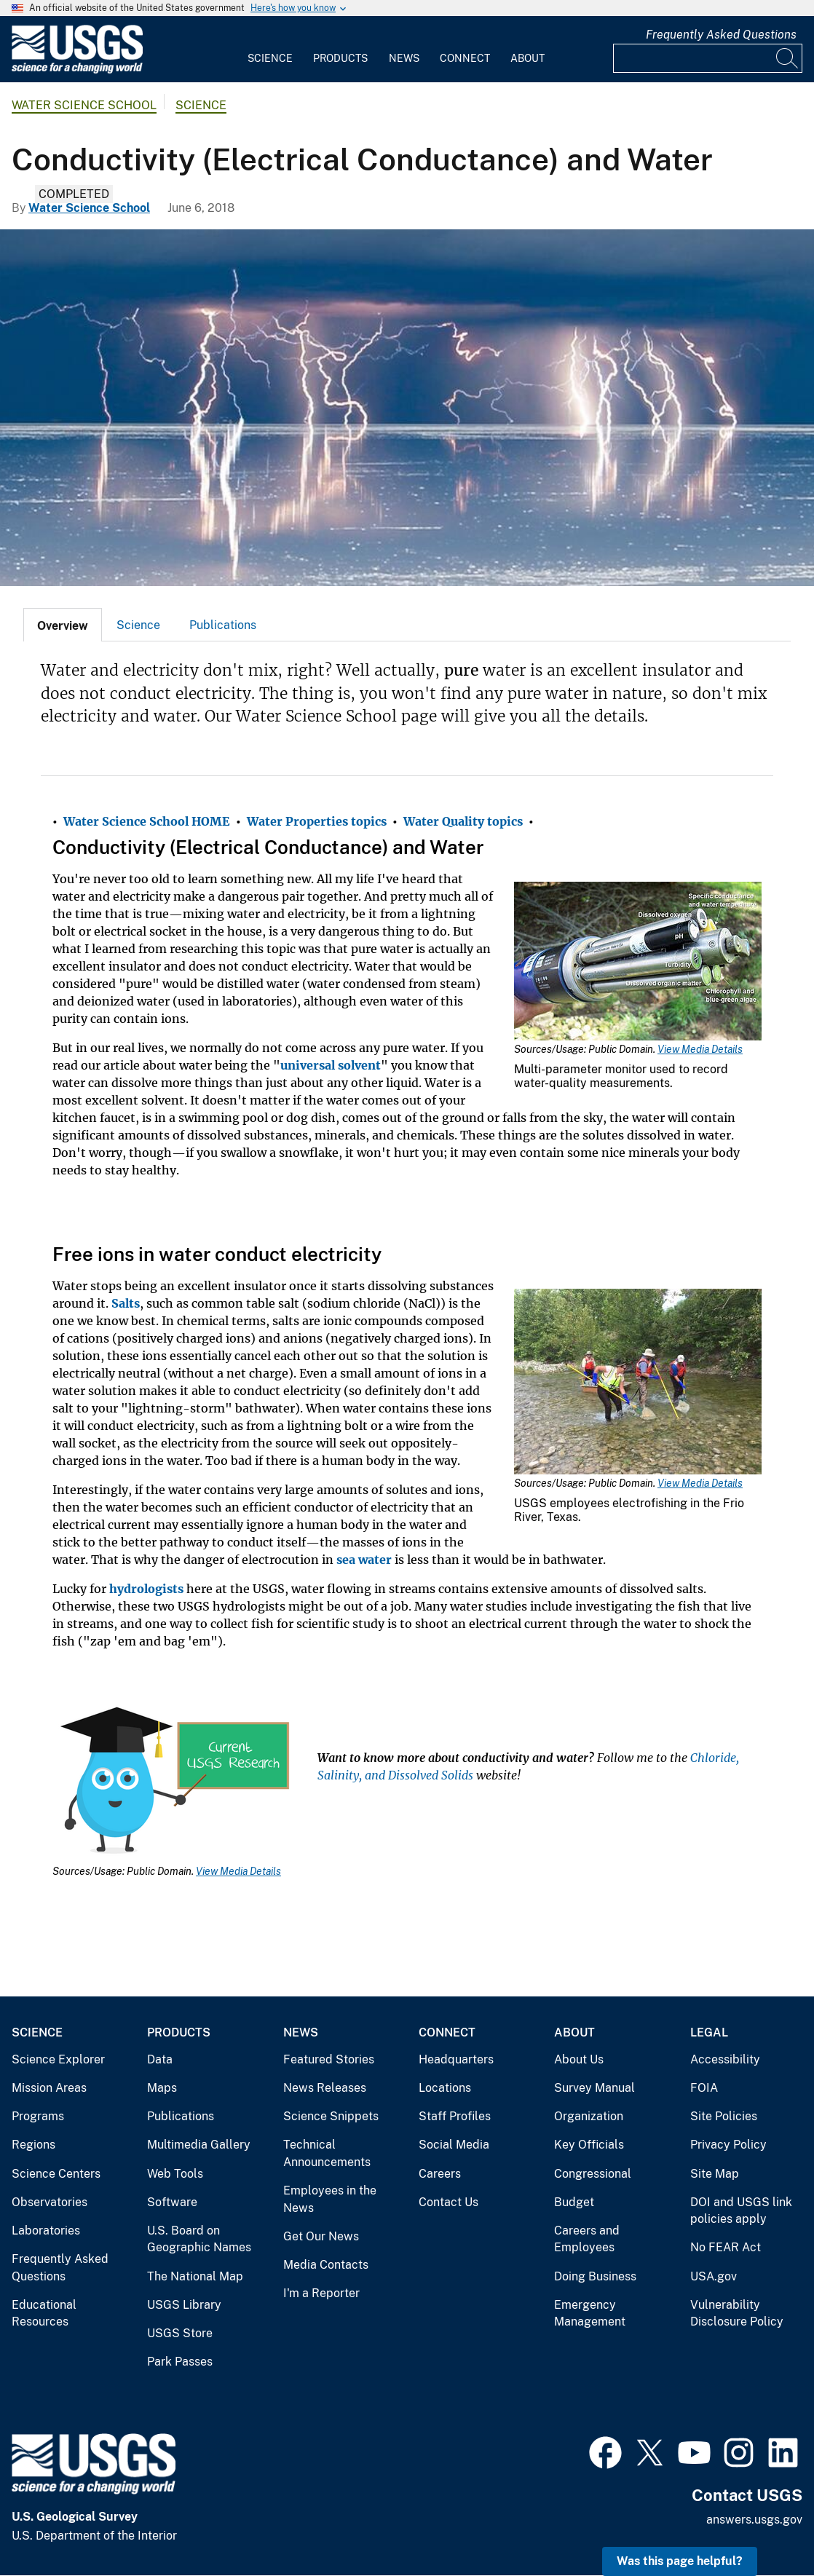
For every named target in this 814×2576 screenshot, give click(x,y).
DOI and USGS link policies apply (741, 2211)
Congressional (592, 2174)
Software (172, 2202)
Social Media (454, 2145)
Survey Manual (594, 2088)
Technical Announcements (327, 2153)
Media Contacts (325, 2265)
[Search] (787, 58)
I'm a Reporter (321, 2293)
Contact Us (448, 2202)
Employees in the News (329, 2199)
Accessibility (725, 2059)
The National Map (195, 2276)
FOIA (704, 2088)
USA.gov (713, 2276)
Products (340, 58)
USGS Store (180, 2333)
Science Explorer (58, 2059)
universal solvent (330, 1065)
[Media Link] (638, 962)
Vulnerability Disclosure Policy (736, 2313)
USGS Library (184, 2305)
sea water (364, 1559)
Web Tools (175, 2174)
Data (160, 2059)
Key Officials (589, 2145)
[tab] (62, 624)
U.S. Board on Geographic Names (199, 2239)
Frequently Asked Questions (721, 35)
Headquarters (456, 2059)
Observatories (49, 2202)
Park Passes (180, 2361)
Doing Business (595, 2276)
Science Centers (56, 2174)
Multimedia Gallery (198, 2145)
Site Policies (723, 2116)
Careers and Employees (587, 2239)
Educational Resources (44, 2313)
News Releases (324, 2088)
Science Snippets (331, 2116)
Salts (125, 1303)
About (527, 58)
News (404, 58)
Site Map (714, 2174)
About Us (579, 2059)
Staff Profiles (455, 2116)
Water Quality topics (463, 821)
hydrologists (146, 1588)
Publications (222, 625)
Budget (574, 2202)
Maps (162, 2088)
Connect (465, 58)
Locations (445, 2088)
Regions (33, 2145)
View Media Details (700, 1049)
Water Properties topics (317, 821)
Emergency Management (589, 2313)
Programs (38, 2116)
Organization (588, 2116)
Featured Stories (328, 2059)
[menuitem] (270, 49)
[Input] (707, 58)
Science (270, 58)
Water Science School (84, 105)
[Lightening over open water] (407, 407)
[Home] (77, 70)
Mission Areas (49, 2088)
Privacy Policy (728, 2145)
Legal (709, 2032)
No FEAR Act (725, 2247)
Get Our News (321, 2236)
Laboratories (46, 2230)
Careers (440, 2174)
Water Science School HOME (146, 821)
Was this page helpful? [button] (680, 2561)
